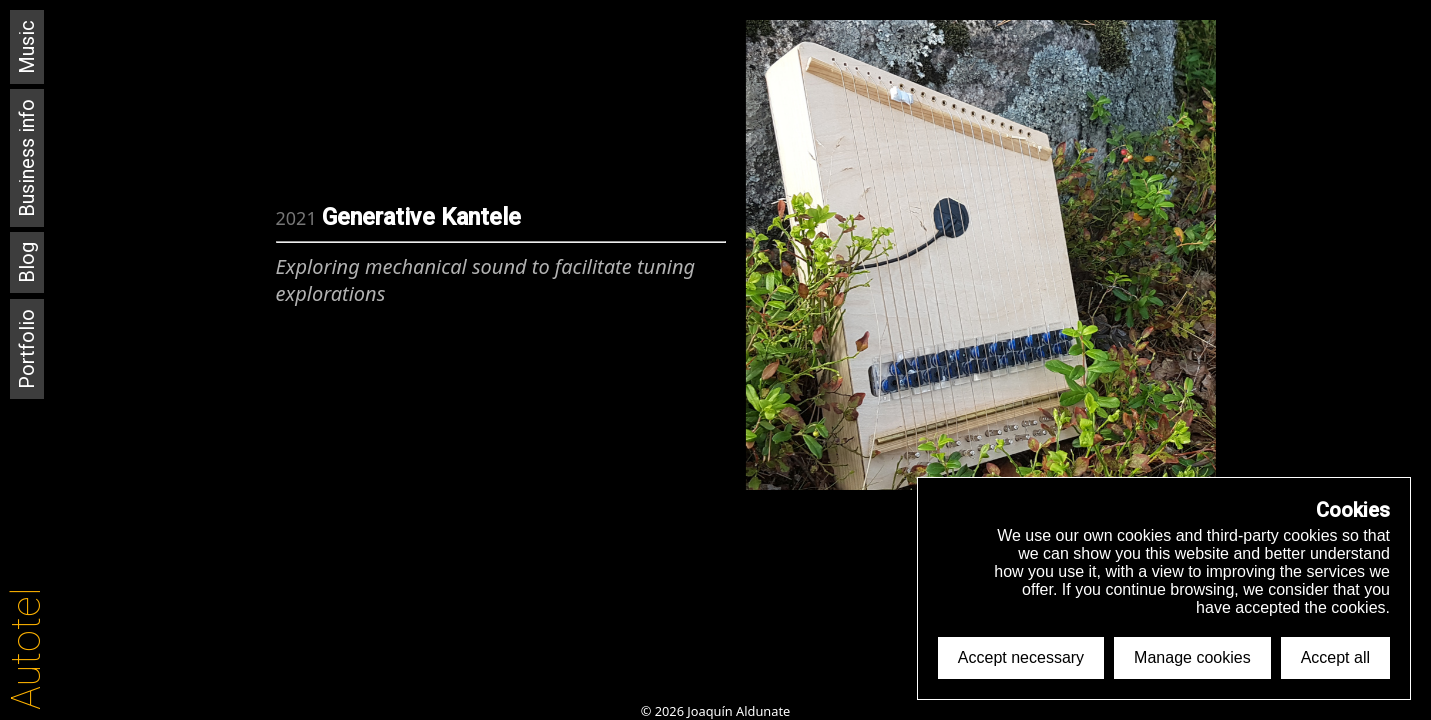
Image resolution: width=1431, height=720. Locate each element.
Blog (27, 262)
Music (27, 47)
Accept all (1335, 657)
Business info (27, 158)
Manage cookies (1192, 657)
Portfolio (27, 349)
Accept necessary (1021, 657)
